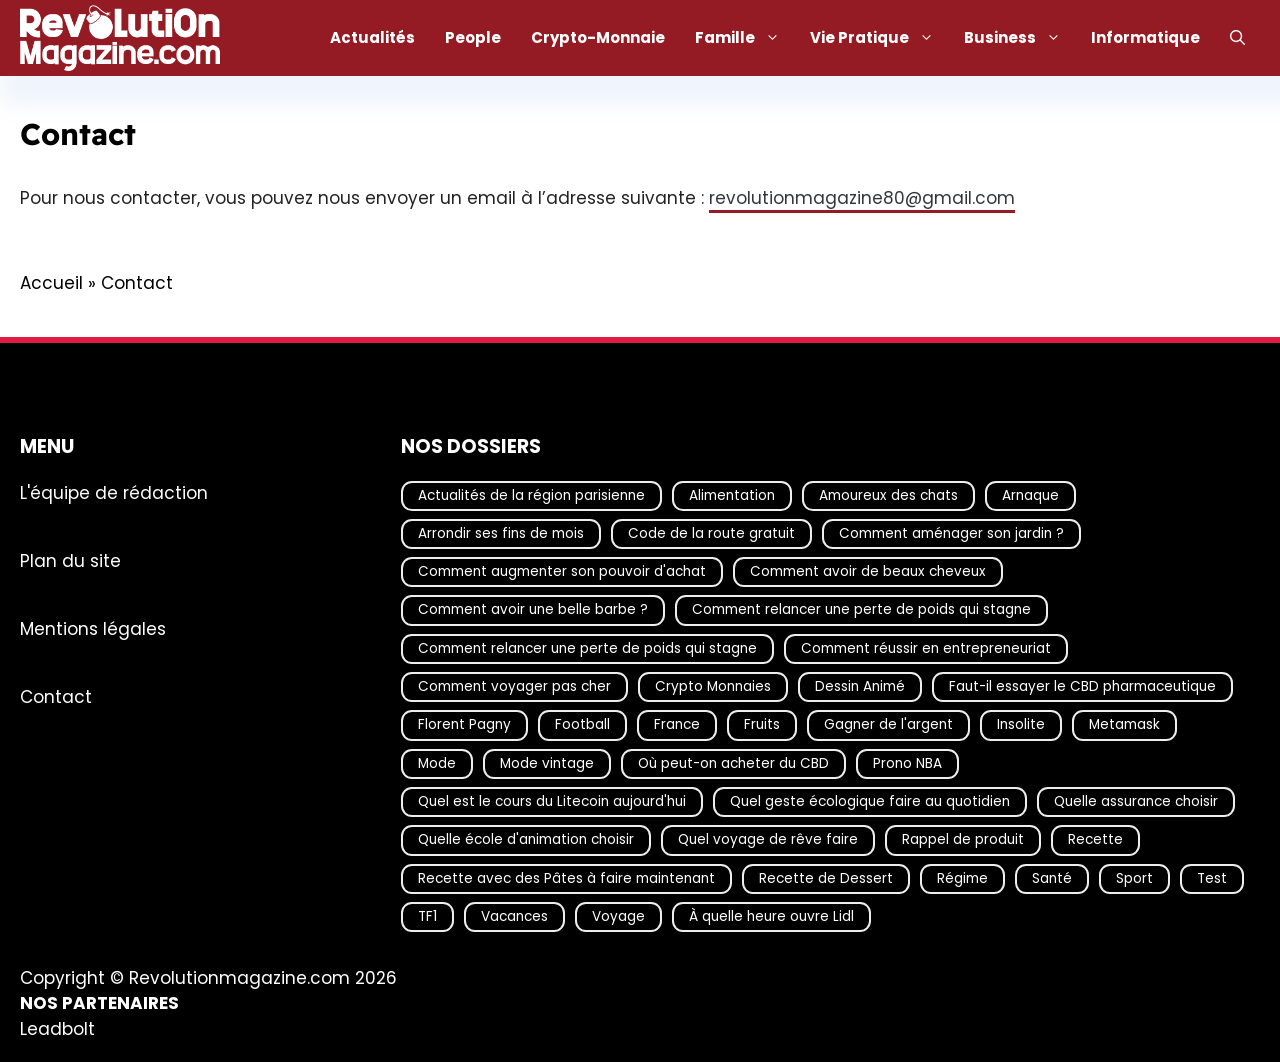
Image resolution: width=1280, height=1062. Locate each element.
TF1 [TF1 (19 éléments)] (427, 915)
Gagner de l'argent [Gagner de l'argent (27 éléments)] (888, 724)
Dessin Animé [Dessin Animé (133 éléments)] (860, 686)
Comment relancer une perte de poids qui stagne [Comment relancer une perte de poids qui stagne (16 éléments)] (587, 647)
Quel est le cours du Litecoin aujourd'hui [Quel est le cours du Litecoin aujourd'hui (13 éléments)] (552, 801)
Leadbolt (57, 1028)
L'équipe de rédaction (114, 492)
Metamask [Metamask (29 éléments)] (1124, 724)
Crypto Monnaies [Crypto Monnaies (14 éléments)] (713, 686)
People (473, 37)
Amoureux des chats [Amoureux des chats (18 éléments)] (888, 494)
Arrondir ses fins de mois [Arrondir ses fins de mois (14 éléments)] (501, 532)
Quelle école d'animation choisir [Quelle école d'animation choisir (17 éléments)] (526, 839)
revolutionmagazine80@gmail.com (862, 198)
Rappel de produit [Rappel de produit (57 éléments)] (963, 839)
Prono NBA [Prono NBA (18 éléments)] (907, 762)
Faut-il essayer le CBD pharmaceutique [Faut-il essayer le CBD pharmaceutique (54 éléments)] (1082, 686)
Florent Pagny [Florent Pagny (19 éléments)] (464, 724)
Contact (56, 696)
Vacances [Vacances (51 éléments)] (514, 915)
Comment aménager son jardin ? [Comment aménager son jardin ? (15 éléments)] (951, 532)
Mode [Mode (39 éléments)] (437, 762)
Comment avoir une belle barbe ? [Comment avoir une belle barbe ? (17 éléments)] (533, 609)
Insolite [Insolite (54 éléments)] (1021, 724)
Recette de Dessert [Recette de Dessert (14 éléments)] (826, 877)
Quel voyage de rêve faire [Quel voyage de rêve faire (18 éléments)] (768, 839)
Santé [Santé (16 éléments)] (1052, 877)
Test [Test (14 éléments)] (1212, 877)
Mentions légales (93, 628)
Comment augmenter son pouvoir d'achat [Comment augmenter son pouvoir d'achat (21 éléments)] (562, 571)
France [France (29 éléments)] (677, 724)
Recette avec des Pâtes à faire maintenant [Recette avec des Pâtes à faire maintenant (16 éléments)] (566, 877)
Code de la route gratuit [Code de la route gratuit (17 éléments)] (711, 532)
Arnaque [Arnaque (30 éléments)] (1030, 494)
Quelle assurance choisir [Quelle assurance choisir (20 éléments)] (1136, 801)
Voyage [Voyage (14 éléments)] (618, 915)
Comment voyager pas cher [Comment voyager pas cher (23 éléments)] (514, 686)
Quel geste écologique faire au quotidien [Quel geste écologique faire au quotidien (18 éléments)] (870, 801)
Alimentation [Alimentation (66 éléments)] (732, 494)
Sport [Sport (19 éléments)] (1134, 877)
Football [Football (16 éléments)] (582, 724)
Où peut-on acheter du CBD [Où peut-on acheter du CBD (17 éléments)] (733, 762)
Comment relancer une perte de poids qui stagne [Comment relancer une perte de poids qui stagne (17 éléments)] (861, 609)
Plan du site (70, 560)
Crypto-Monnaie (598, 37)
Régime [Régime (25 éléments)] (962, 877)
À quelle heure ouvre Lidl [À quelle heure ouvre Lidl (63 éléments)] (771, 915)
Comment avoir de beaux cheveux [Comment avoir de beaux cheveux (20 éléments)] (868, 571)
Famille (745, 38)
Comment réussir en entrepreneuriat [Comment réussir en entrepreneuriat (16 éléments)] (926, 647)
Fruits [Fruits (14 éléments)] (762, 724)
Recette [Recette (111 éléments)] (1095, 839)
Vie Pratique (879, 38)
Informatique (1145, 37)
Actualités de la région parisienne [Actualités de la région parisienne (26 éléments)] (531, 494)
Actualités (372, 37)
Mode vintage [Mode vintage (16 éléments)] (547, 762)
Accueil (51, 283)
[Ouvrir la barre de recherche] (1237, 38)
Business (1020, 38)
